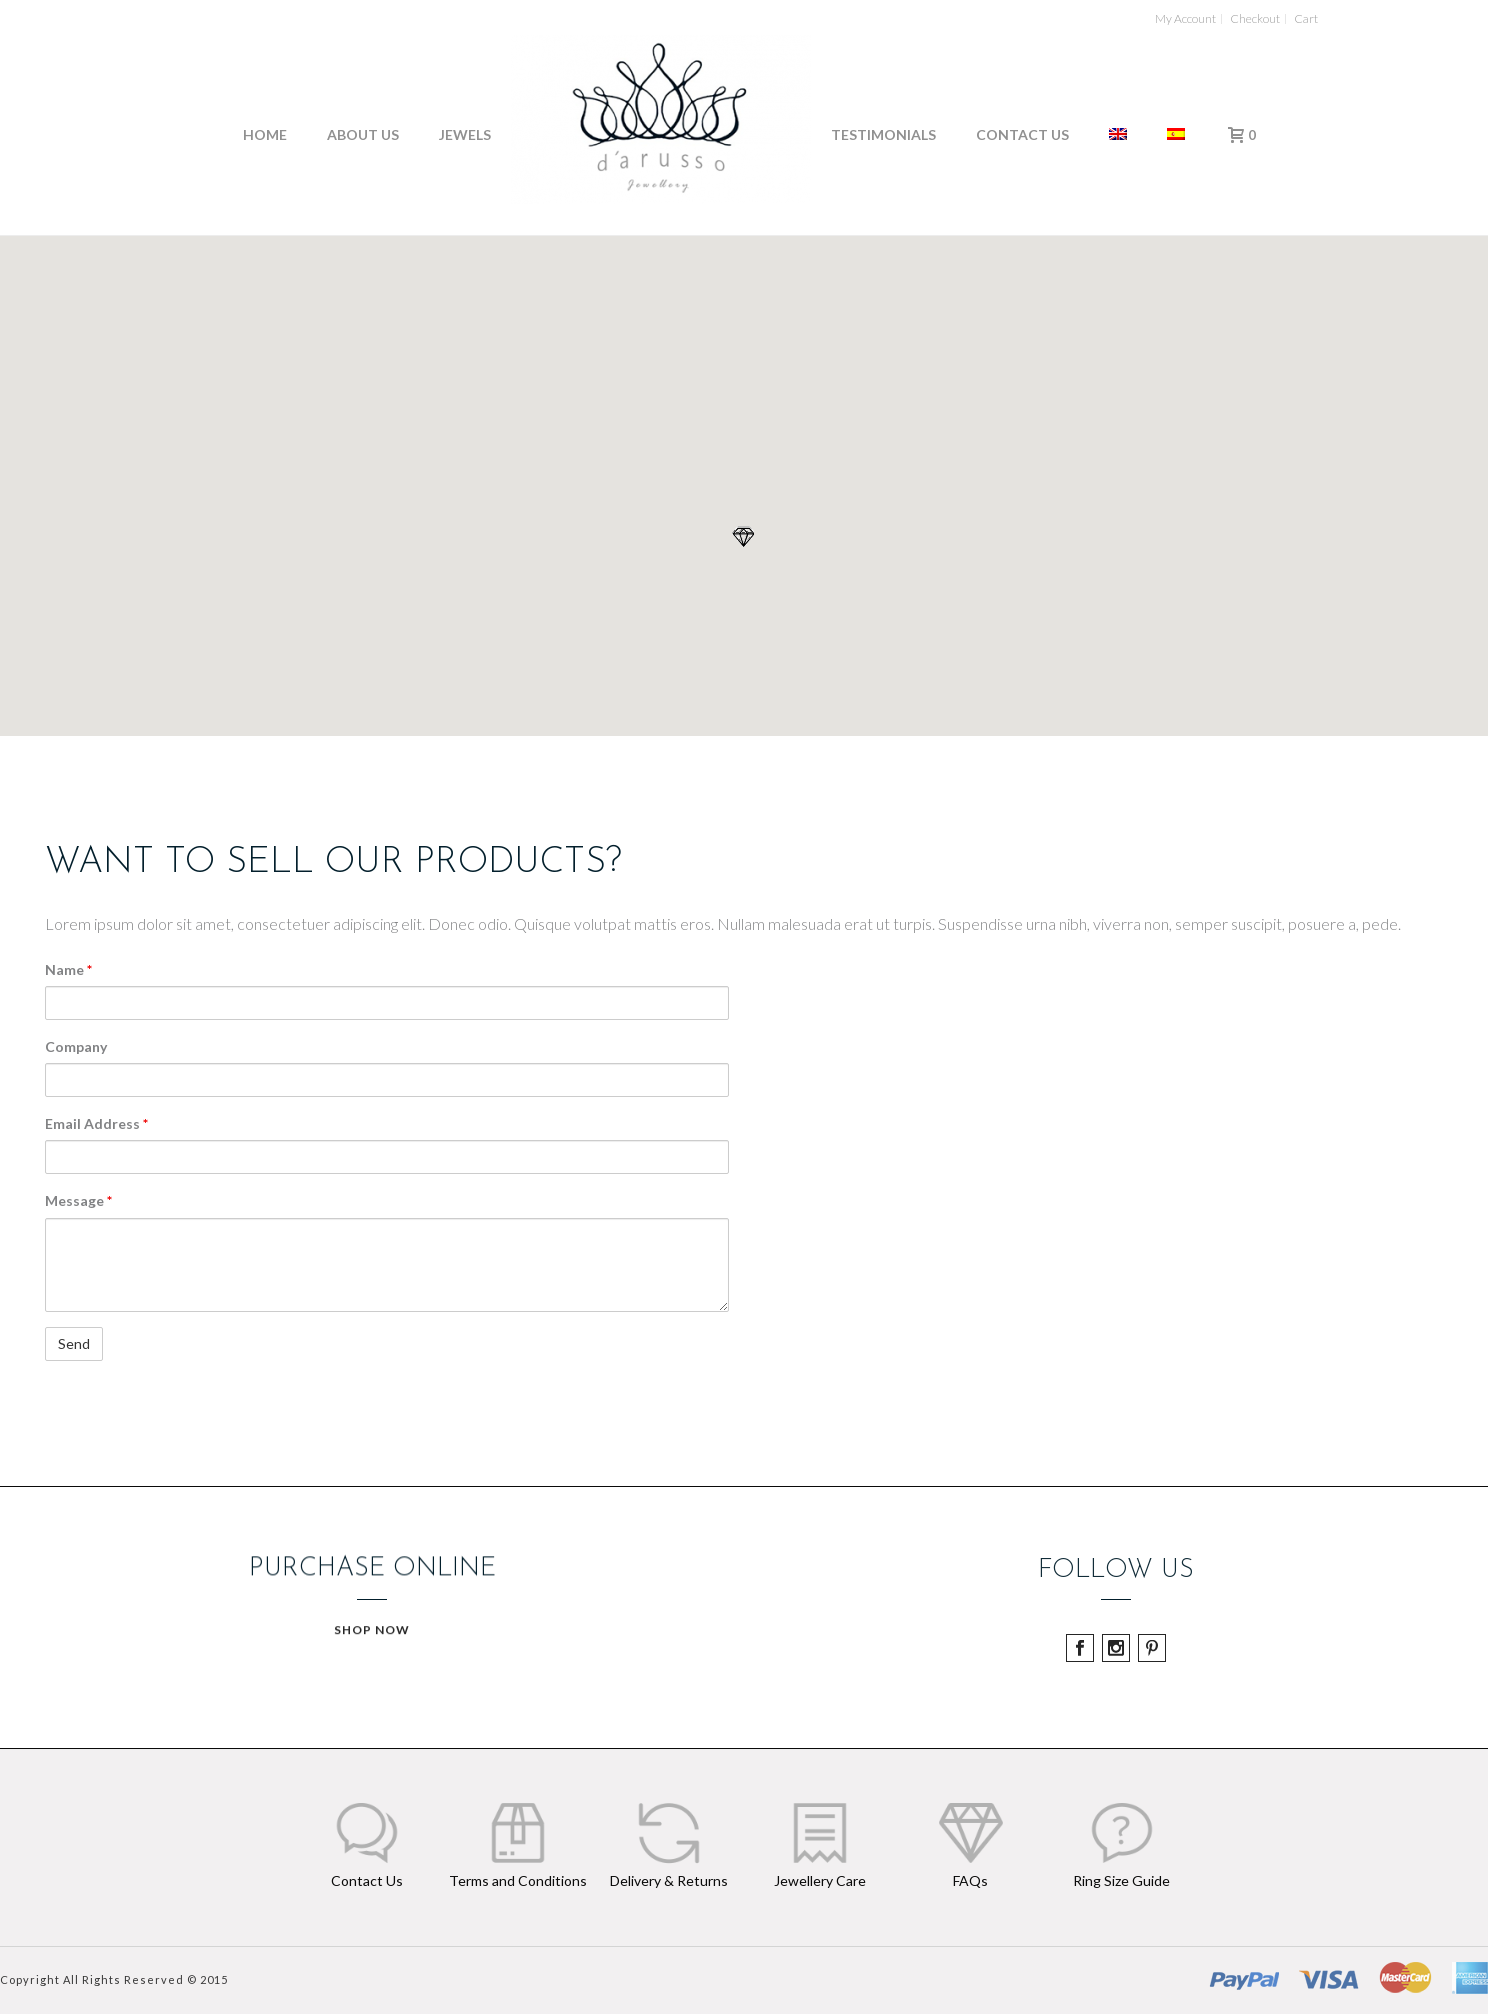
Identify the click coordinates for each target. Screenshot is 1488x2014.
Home (265, 134)
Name (68, 969)
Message (78, 1200)
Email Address (96, 1123)
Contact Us (1022, 134)
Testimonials (883, 134)
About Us (363, 134)
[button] (743, 537)
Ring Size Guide (1121, 1880)
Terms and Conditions (518, 1880)
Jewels (465, 134)
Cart (1306, 19)
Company (76, 1046)
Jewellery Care (820, 1880)
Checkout (1255, 19)
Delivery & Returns (669, 1880)
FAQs (970, 1880)
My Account (1185, 19)
